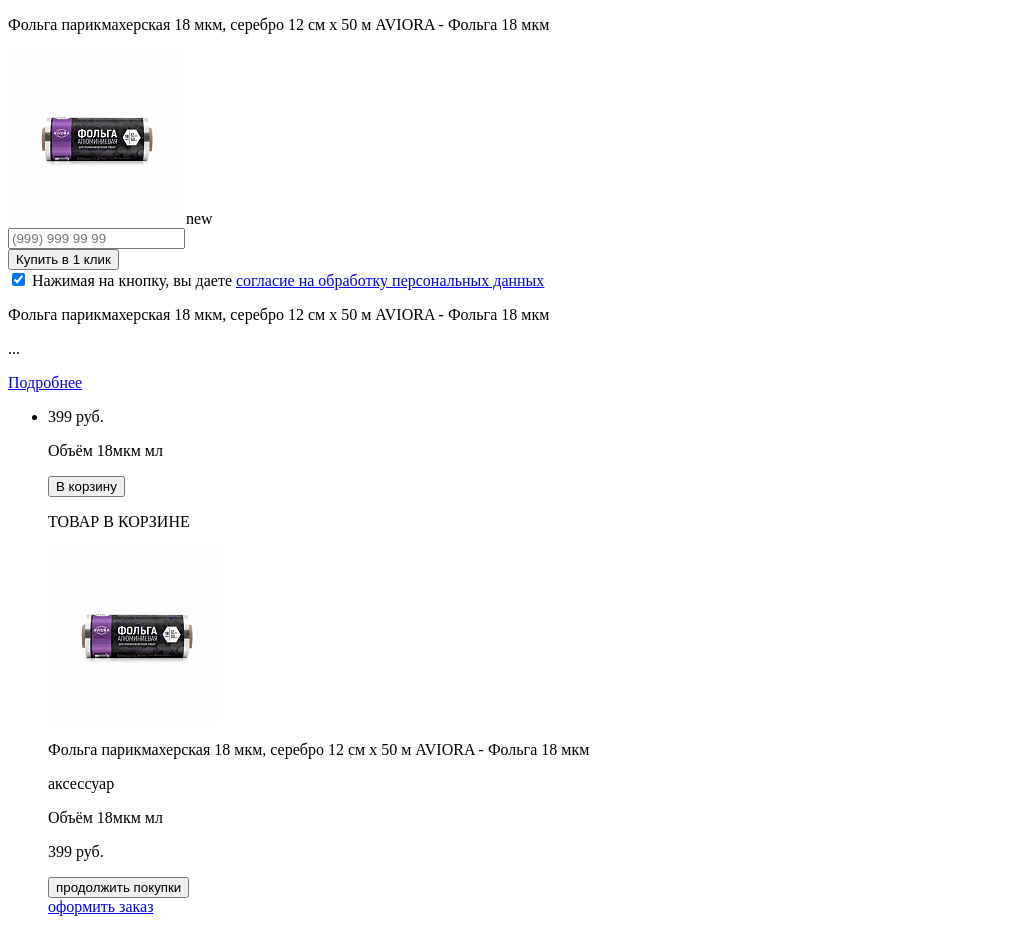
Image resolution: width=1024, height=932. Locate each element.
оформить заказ (100, 906)
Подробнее (45, 382)
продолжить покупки (118, 887)
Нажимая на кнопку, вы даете (288, 280)
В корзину (86, 486)
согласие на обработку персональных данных (390, 280)
